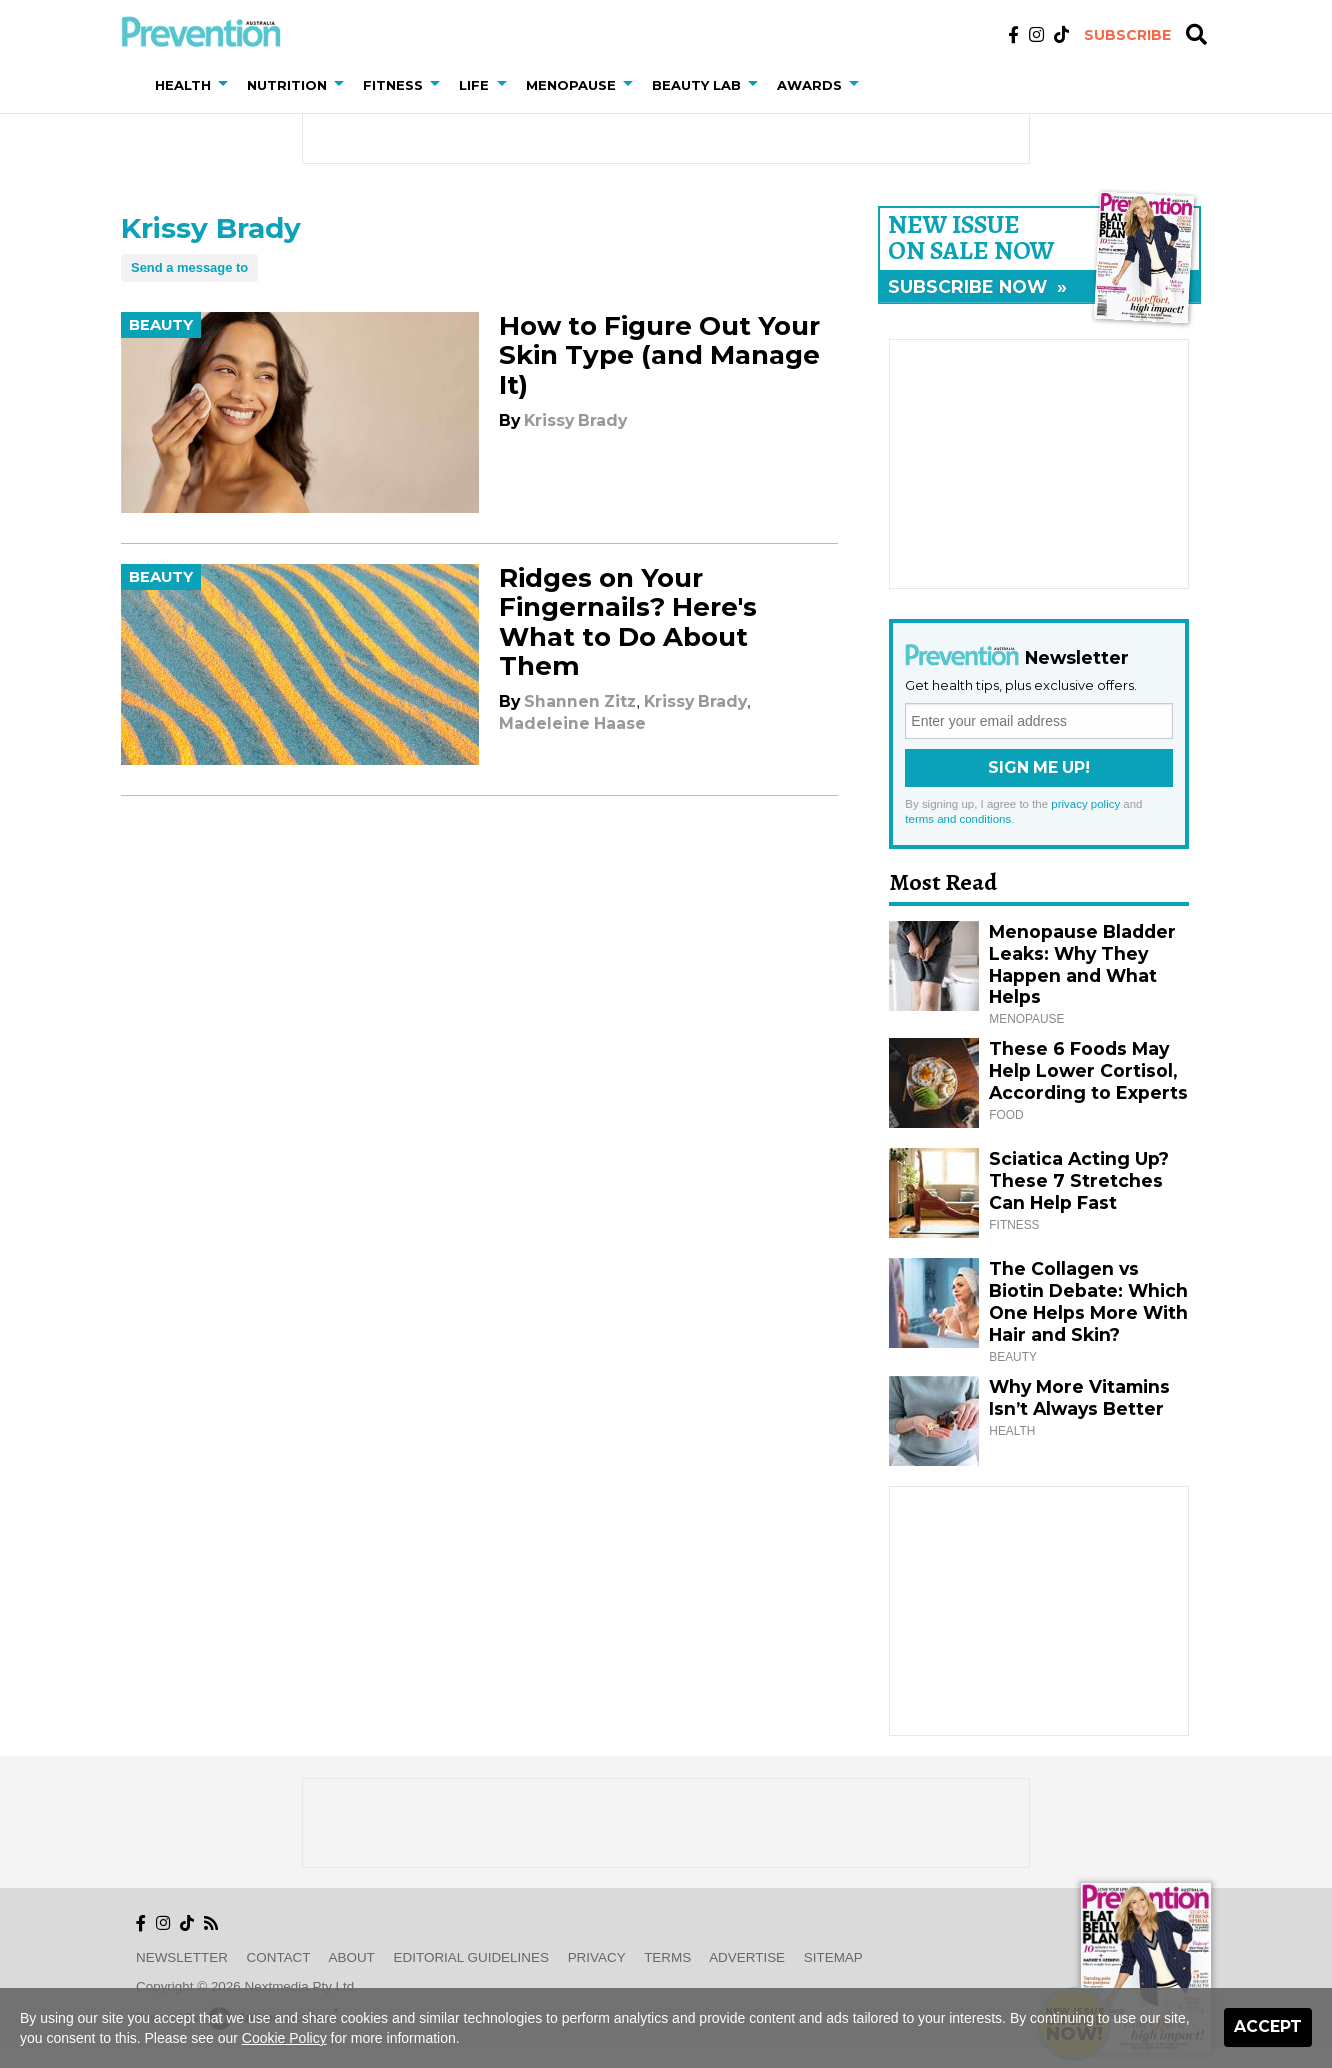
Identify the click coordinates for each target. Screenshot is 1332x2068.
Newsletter (182, 1957)
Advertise (747, 1957)
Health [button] (183, 85)
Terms (667, 1957)
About (352, 1957)
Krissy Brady (575, 420)
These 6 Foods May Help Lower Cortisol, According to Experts (1088, 1070)
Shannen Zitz (580, 701)
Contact (279, 1957)
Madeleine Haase (572, 723)
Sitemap (833, 1957)
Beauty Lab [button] (696, 85)
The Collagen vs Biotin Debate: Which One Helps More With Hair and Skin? (1088, 1301)
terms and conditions (958, 819)
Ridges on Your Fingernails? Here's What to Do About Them (628, 622)
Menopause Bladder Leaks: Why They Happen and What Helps (1082, 964)
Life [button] (474, 85)
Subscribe (1127, 35)
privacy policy (1085, 804)
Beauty (161, 325)
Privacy (597, 1957)
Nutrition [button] (287, 85)
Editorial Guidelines (471, 1957)
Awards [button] (809, 85)
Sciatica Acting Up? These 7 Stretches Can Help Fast (1079, 1180)
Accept (1268, 2026)
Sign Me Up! (1039, 767)
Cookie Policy (284, 2038)
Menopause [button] (571, 85)
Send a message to (189, 267)
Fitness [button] (393, 85)
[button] (227, 85)
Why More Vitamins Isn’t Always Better (1079, 1397)
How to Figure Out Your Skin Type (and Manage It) (659, 355)
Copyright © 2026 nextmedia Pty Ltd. (247, 1986)
